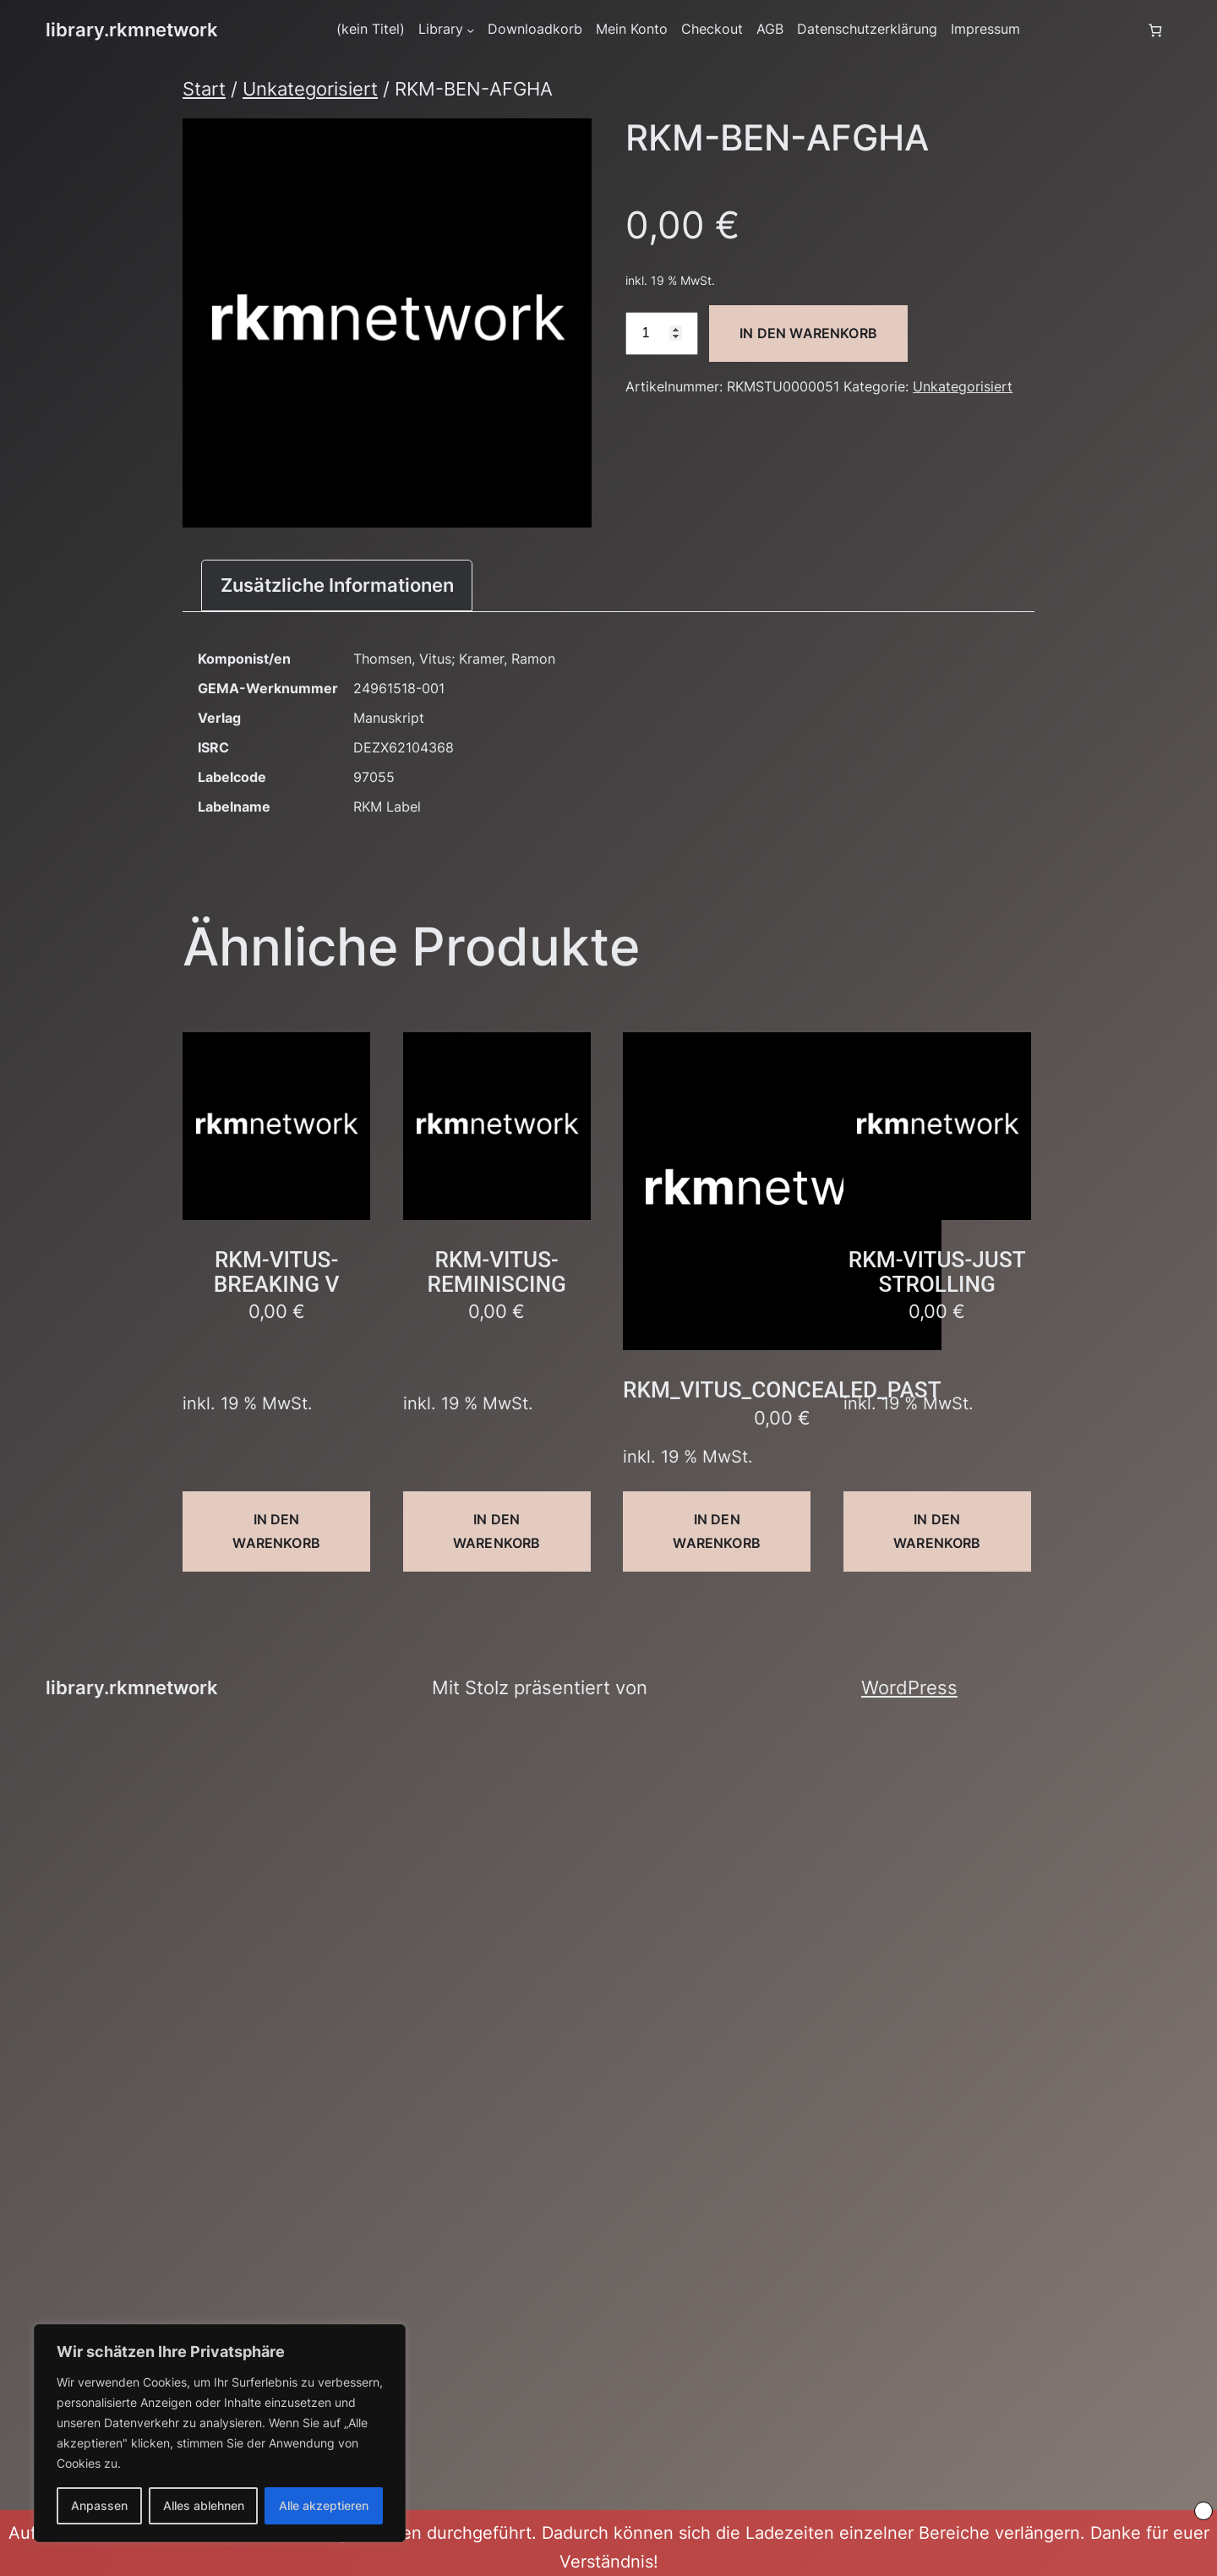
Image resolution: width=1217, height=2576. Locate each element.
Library (440, 29)
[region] (220, 2433)
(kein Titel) (370, 29)
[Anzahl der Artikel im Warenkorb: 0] (1154, 30)
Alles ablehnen (203, 2505)
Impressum (985, 29)
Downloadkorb (535, 29)
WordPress (909, 1687)
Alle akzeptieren (323, 2505)
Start (204, 89)
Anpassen (99, 2505)
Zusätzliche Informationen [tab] (337, 585)
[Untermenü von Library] (470, 30)
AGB (769, 29)
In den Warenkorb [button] (275, 1531)
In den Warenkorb (808, 333)
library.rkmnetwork (132, 30)
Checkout (712, 29)
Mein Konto (632, 29)
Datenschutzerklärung (867, 29)
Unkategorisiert (310, 89)
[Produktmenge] (661, 333)
